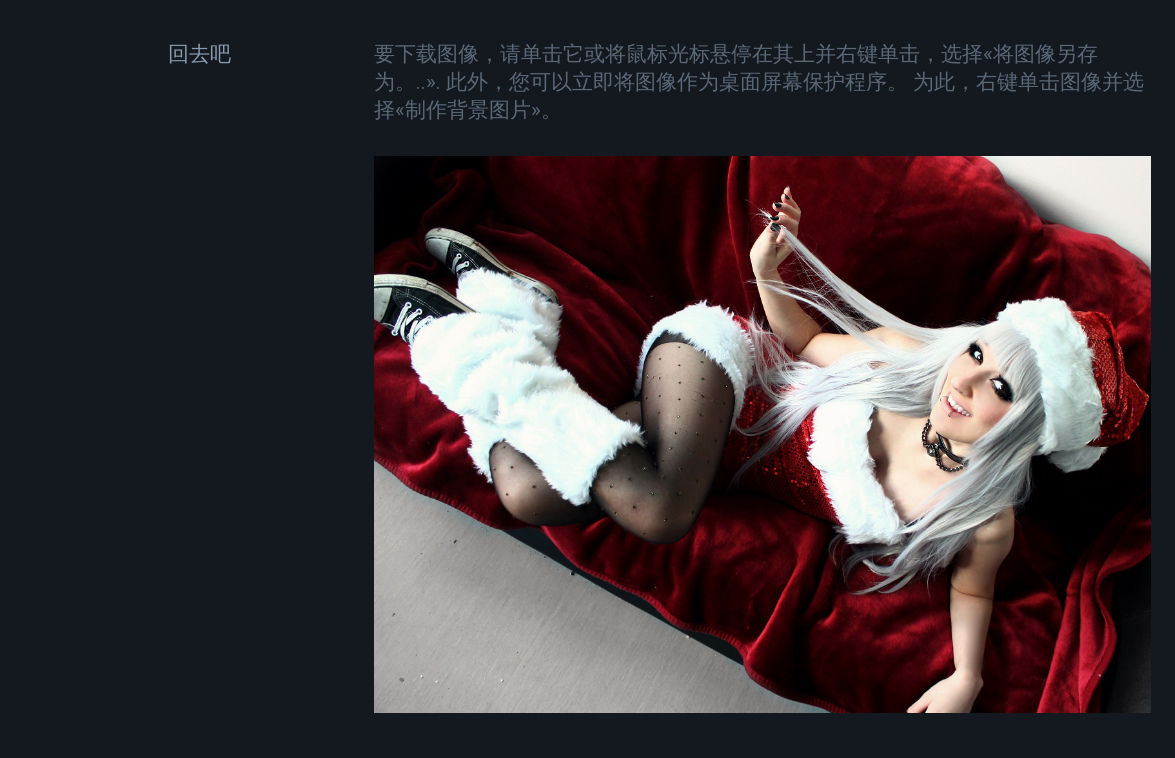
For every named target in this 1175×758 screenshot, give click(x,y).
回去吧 (199, 54)
